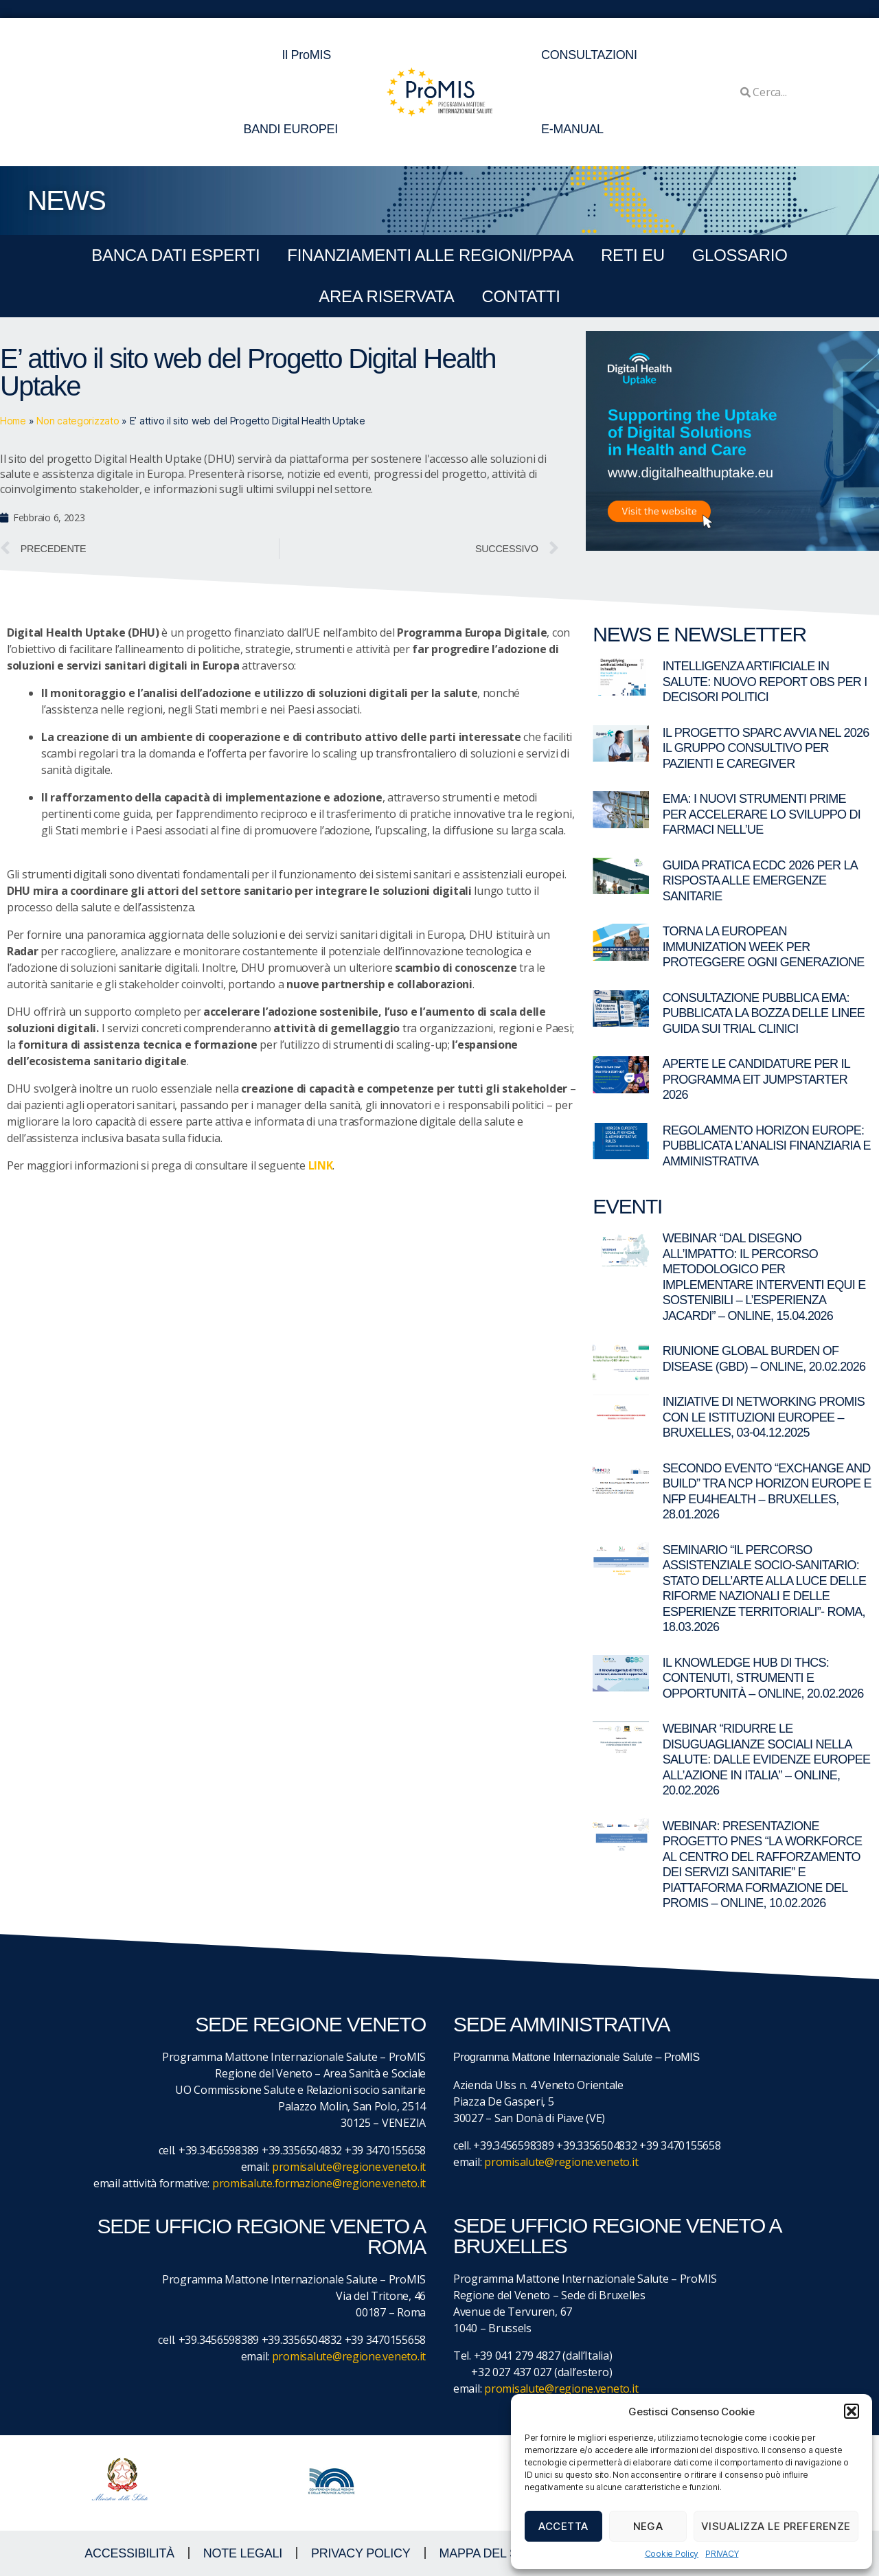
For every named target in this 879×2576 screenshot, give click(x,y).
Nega (648, 2526)
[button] (851, 2411)
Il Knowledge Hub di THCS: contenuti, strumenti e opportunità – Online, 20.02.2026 (763, 1678)
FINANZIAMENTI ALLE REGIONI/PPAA (430, 255)
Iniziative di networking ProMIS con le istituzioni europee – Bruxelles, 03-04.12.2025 (764, 1417)
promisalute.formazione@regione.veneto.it (319, 2183)
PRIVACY (721, 2554)
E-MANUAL (572, 129)
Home (13, 420)
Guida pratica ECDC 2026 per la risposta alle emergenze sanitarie (760, 880)
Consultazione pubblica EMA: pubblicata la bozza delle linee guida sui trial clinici (764, 1013)
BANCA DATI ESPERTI (175, 255)
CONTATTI (520, 296)
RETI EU (633, 255)
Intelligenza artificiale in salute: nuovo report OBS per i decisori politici (765, 681)
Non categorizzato (77, 420)
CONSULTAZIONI (589, 55)
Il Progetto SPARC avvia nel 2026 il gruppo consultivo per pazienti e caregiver (766, 748)
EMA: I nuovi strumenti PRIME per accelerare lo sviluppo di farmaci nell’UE (761, 814)
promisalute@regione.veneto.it (349, 2166)
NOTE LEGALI (242, 2553)
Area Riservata (386, 296)
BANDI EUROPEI (290, 129)
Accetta (563, 2526)
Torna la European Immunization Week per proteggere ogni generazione (764, 946)
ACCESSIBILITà (129, 2553)
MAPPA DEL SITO (489, 2553)
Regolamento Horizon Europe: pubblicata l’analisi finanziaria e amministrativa (767, 1146)
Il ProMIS (310, 55)
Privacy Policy (361, 2553)
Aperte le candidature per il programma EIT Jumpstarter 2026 (756, 1079)
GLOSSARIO (740, 255)
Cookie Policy (672, 2554)
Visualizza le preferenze (776, 2526)
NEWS (66, 200)
